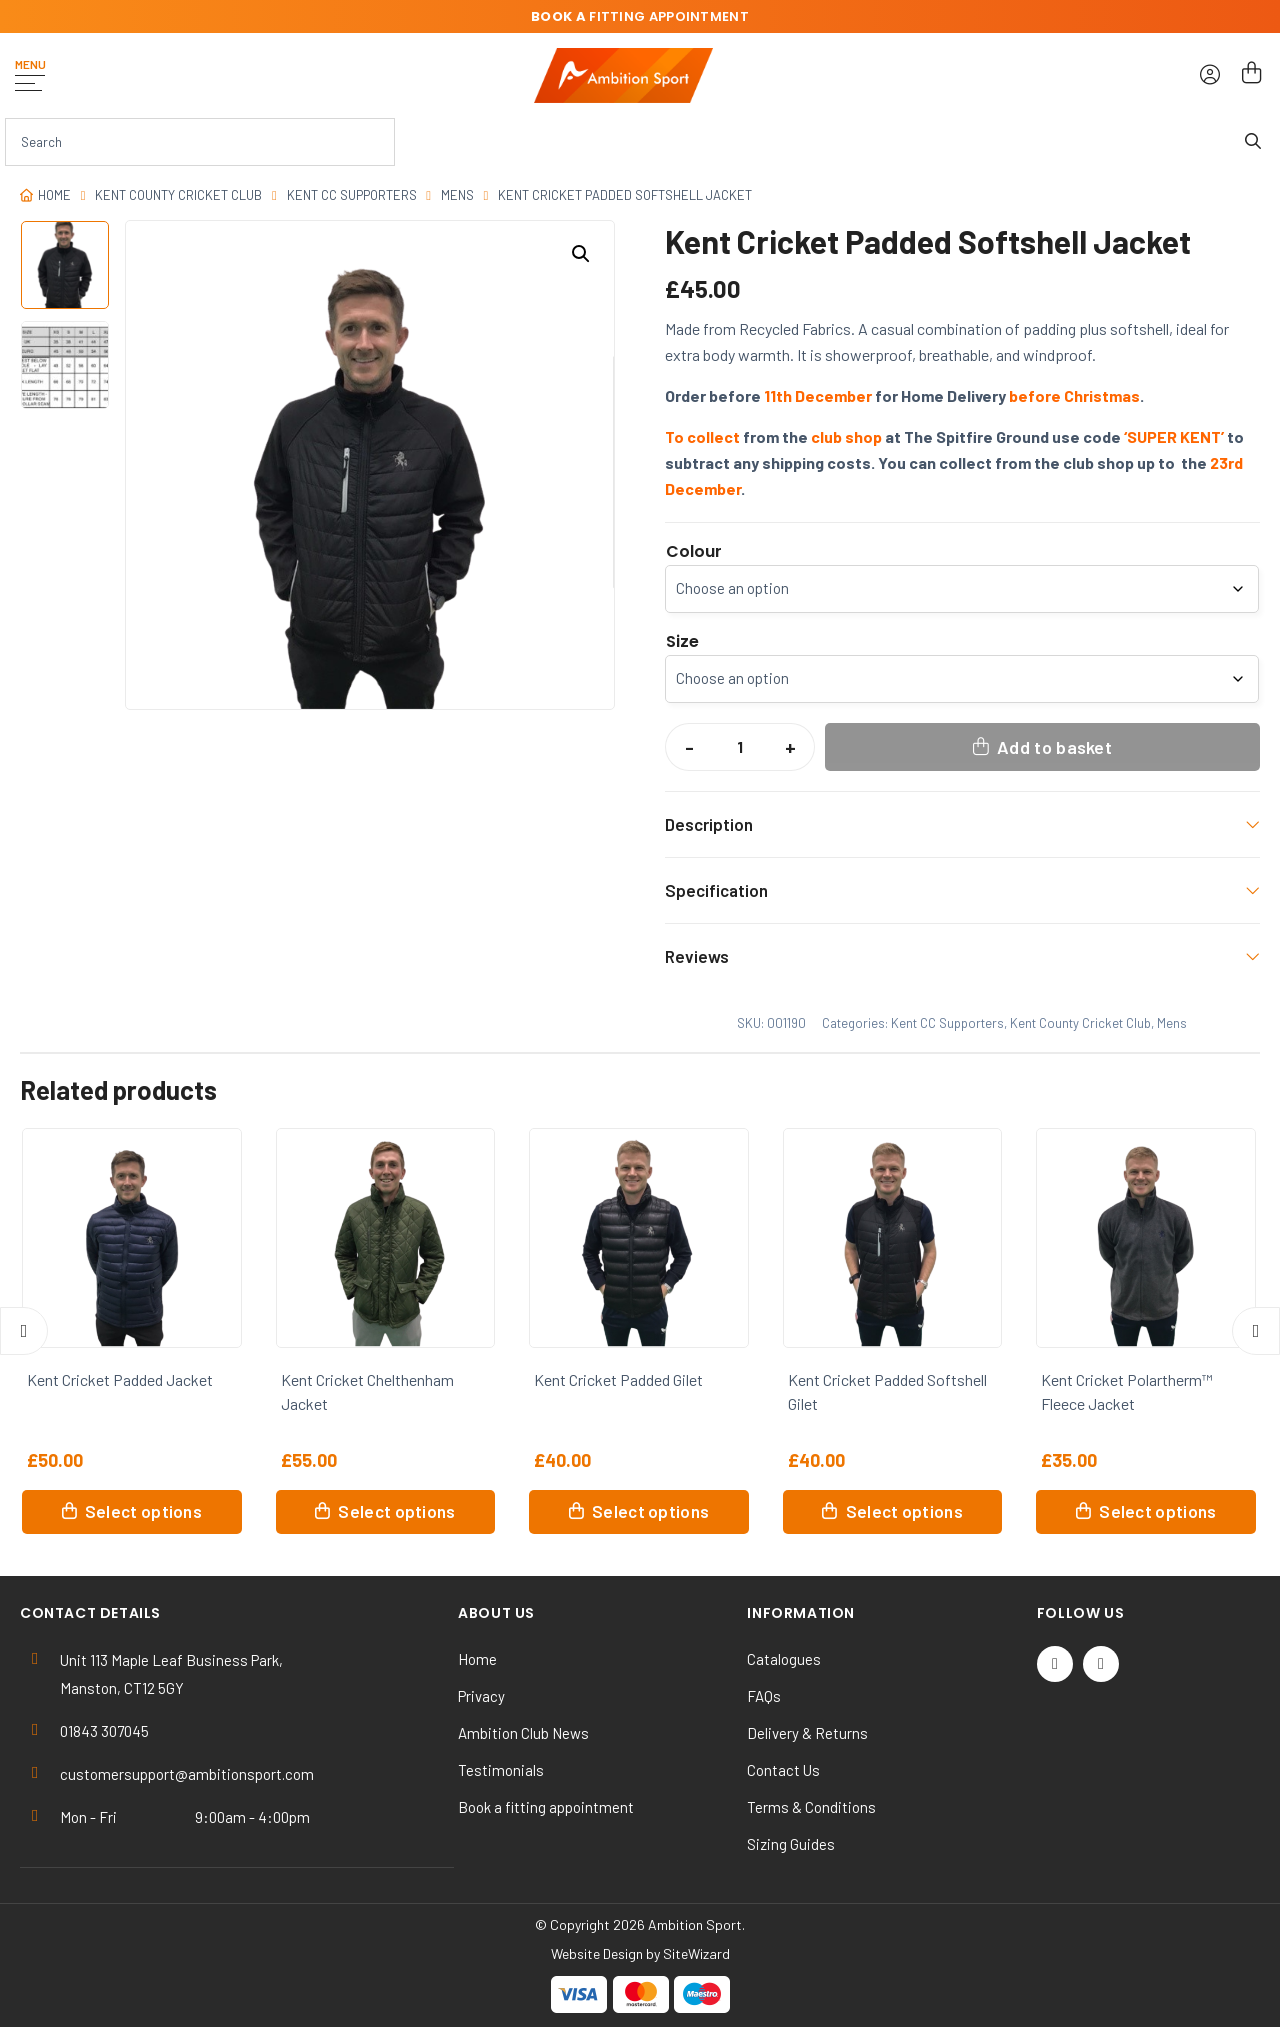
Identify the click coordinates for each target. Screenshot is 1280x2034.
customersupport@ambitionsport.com (187, 1774)
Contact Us (783, 1770)
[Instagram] (1101, 1664)
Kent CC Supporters (352, 195)
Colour (694, 552)
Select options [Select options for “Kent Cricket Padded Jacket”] (143, 1511)
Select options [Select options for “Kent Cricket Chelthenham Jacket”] (396, 1511)
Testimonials (501, 1770)
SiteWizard (696, 1953)
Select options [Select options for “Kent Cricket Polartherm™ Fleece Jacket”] (1157, 1511)
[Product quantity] (740, 747)
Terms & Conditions (811, 1807)
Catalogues (784, 1659)
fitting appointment (640, 16)
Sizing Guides (791, 1844)
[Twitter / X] (1055, 1664)
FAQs (764, 1696)
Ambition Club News (523, 1733)
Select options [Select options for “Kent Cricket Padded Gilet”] (650, 1511)
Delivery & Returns (807, 1733)
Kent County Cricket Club (178, 195)
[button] (581, 254)
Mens (457, 195)
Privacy (481, 1696)
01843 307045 (104, 1731)
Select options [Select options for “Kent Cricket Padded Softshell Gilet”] (904, 1511)
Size (682, 642)
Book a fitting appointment (546, 1807)
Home (54, 195)
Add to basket (1054, 747)
